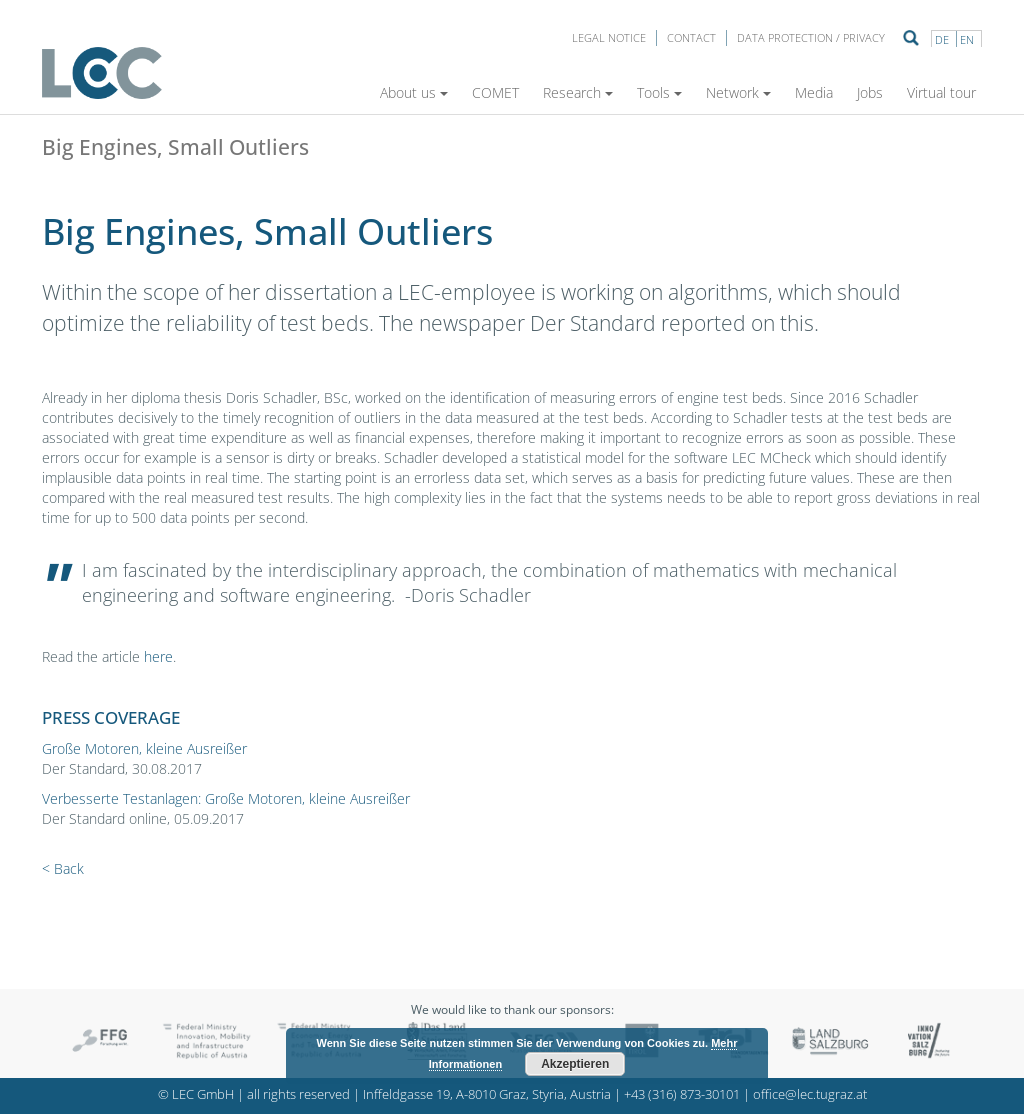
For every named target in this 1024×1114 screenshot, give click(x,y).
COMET (495, 92)
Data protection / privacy (811, 37)
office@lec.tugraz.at (810, 1094)
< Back (63, 868)
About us (414, 92)
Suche (911, 38)
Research (578, 92)
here (158, 656)
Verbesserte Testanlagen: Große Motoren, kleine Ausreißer (226, 798)
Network (738, 92)
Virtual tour (941, 92)
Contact (691, 37)
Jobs (870, 92)
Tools (659, 92)
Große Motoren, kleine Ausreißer (144, 748)
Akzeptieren (575, 1064)
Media (814, 92)
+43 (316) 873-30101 (682, 1094)
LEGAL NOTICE (609, 37)
